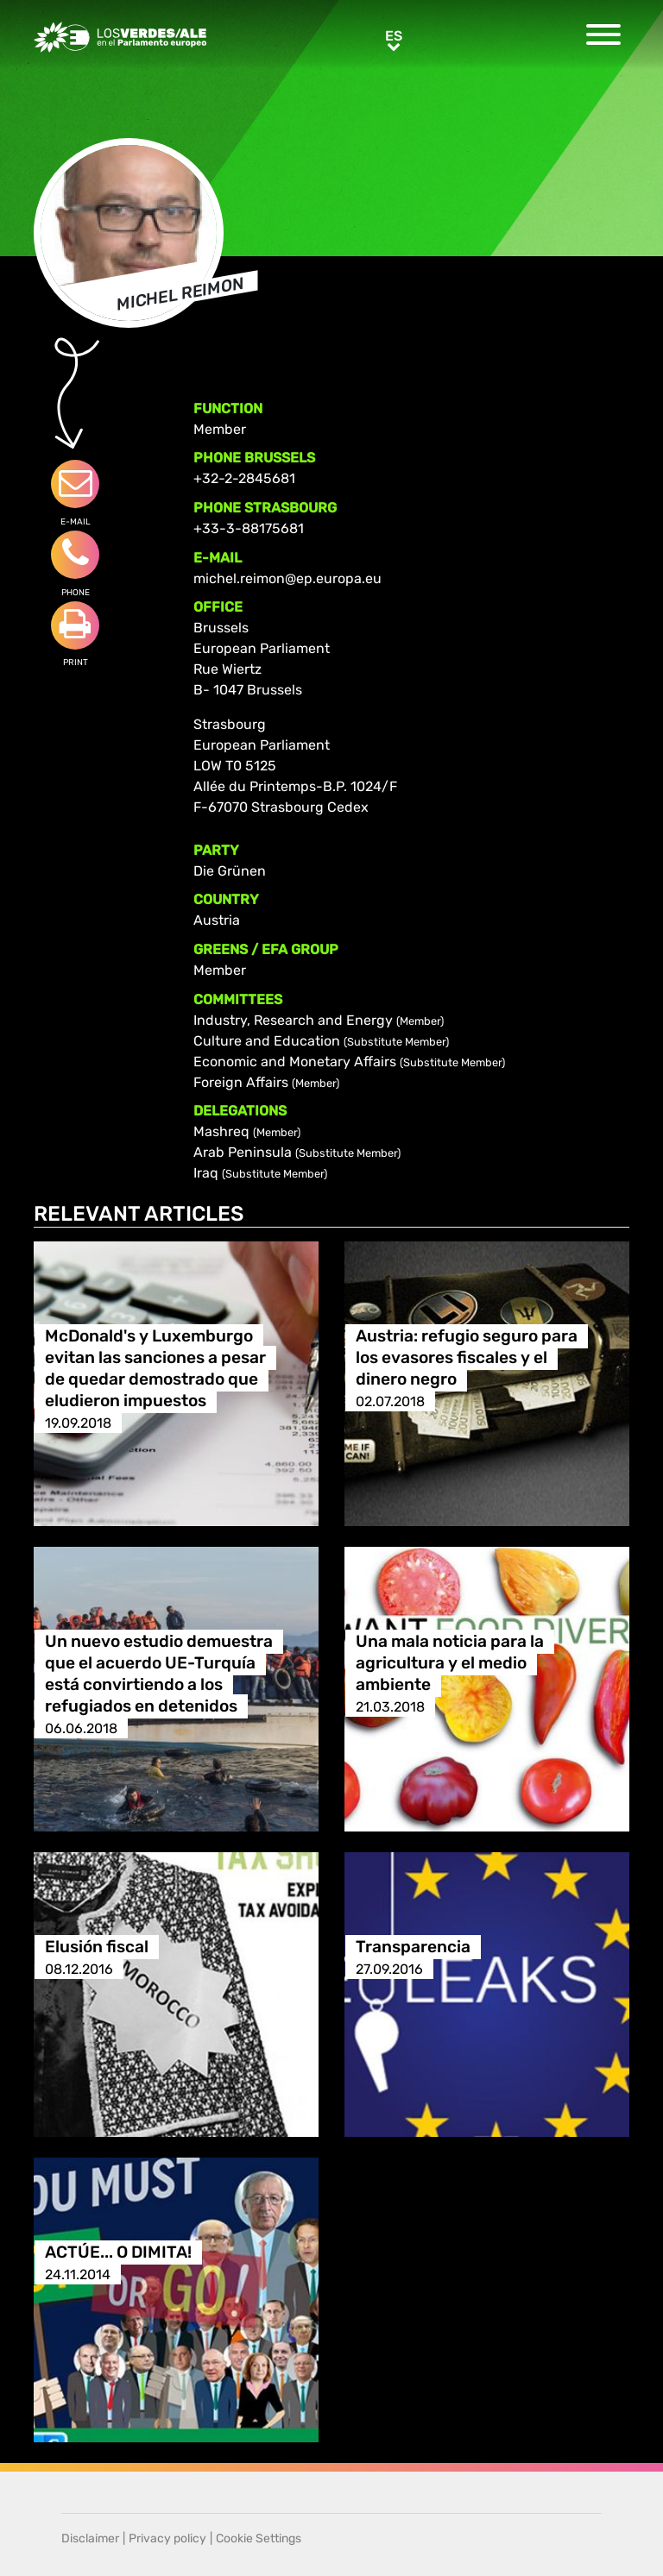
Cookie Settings (258, 2538)
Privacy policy (167, 2538)
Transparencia (413, 1947)
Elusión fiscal (96, 1947)
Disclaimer (90, 2538)
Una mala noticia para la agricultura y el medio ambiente (450, 1663)
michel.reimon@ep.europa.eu (287, 578)
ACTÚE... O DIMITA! (118, 2253)
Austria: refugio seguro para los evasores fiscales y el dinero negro (467, 1358)
